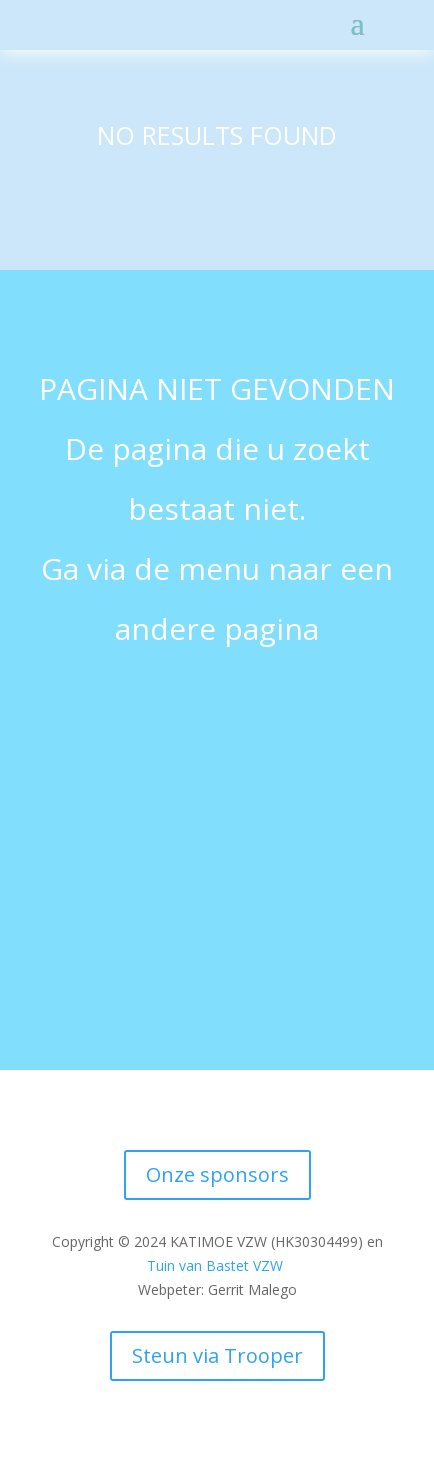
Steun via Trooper (217, 1355)
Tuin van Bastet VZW (215, 1265)
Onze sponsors (217, 1174)
